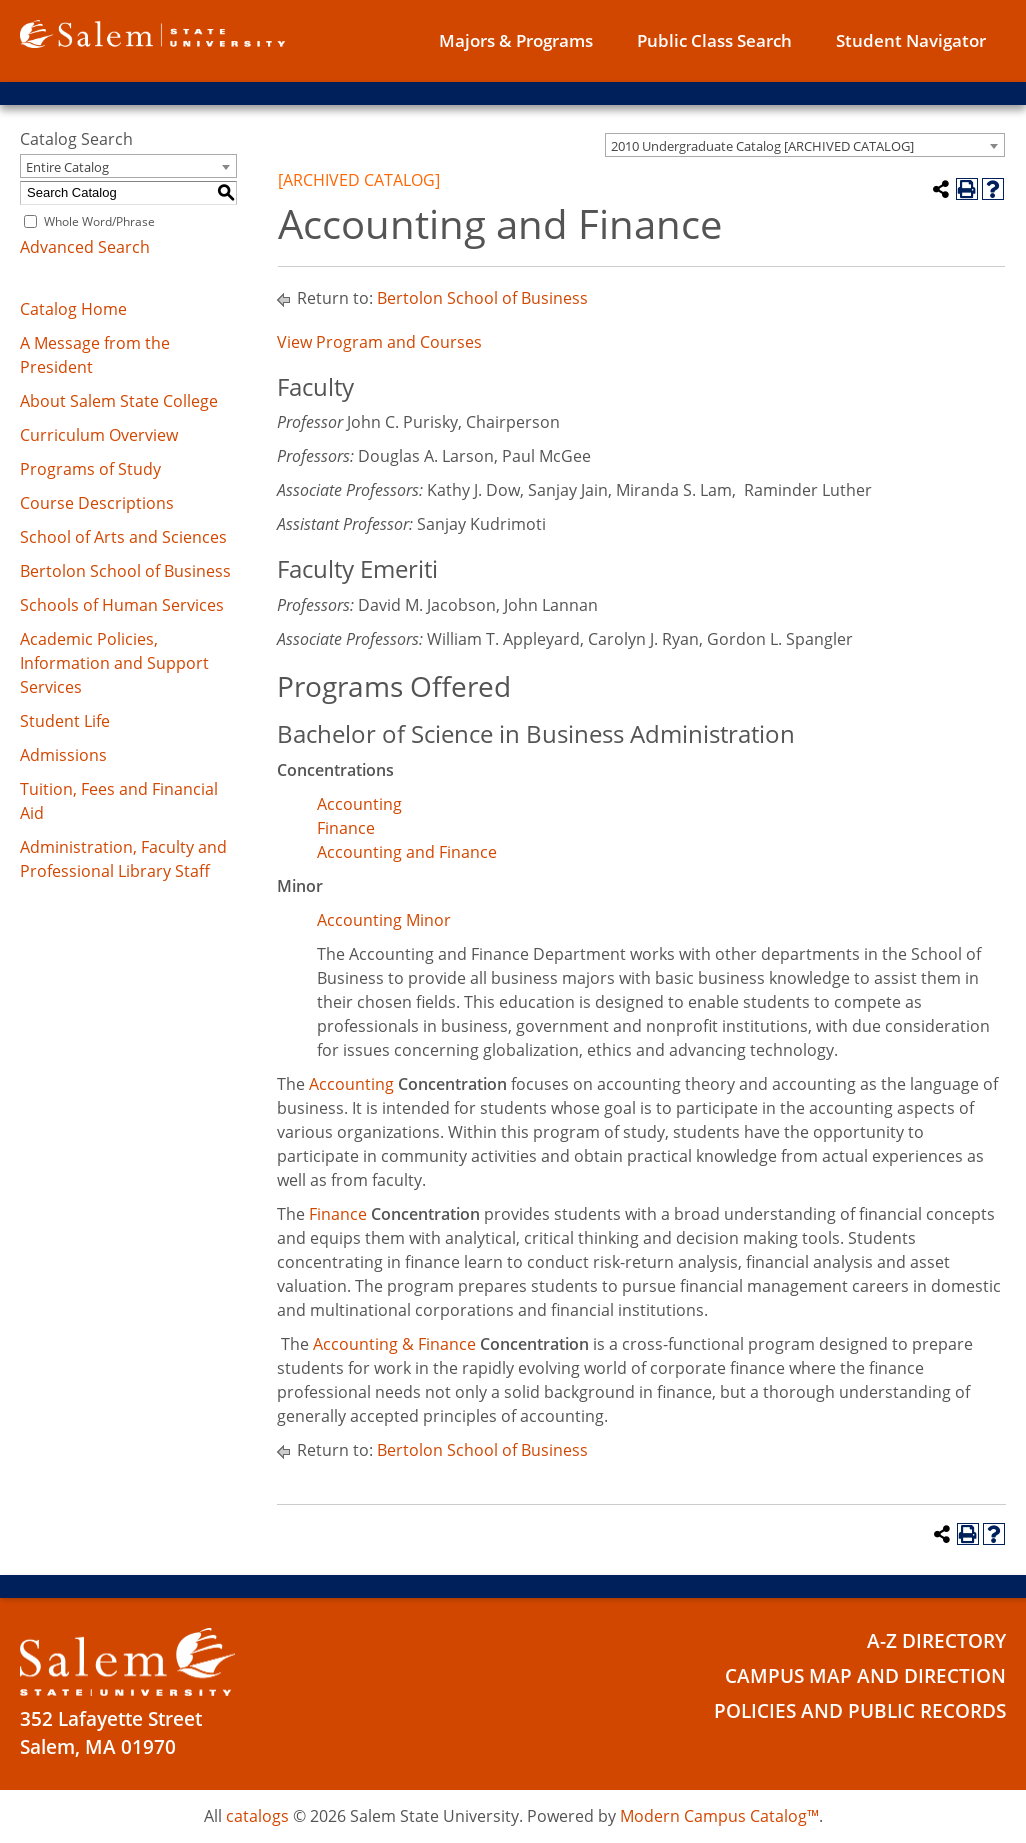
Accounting (359, 804)
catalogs (257, 1816)
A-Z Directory (936, 1641)
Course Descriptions (97, 503)
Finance (346, 828)
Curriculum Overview (99, 435)
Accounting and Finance (407, 852)
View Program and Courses (379, 342)
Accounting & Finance (394, 1344)
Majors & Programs (516, 40)
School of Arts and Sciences (123, 537)
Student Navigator (911, 40)
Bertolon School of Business (125, 571)
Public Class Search (714, 40)
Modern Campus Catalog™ (719, 1816)
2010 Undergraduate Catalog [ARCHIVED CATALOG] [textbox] (762, 146)
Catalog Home (73, 309)
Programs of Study (90, 469)
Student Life (65, 721)
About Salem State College (119, 401)
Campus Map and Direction (865, 1676)
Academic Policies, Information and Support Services (114, 663)
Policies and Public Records (860, 1711)
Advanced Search (85, 247)
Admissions (63, 755)
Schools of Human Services (122, 605)
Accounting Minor (384, 920)
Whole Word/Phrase (99, 221)
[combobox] (805, 145)
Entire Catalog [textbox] (67, 167)
